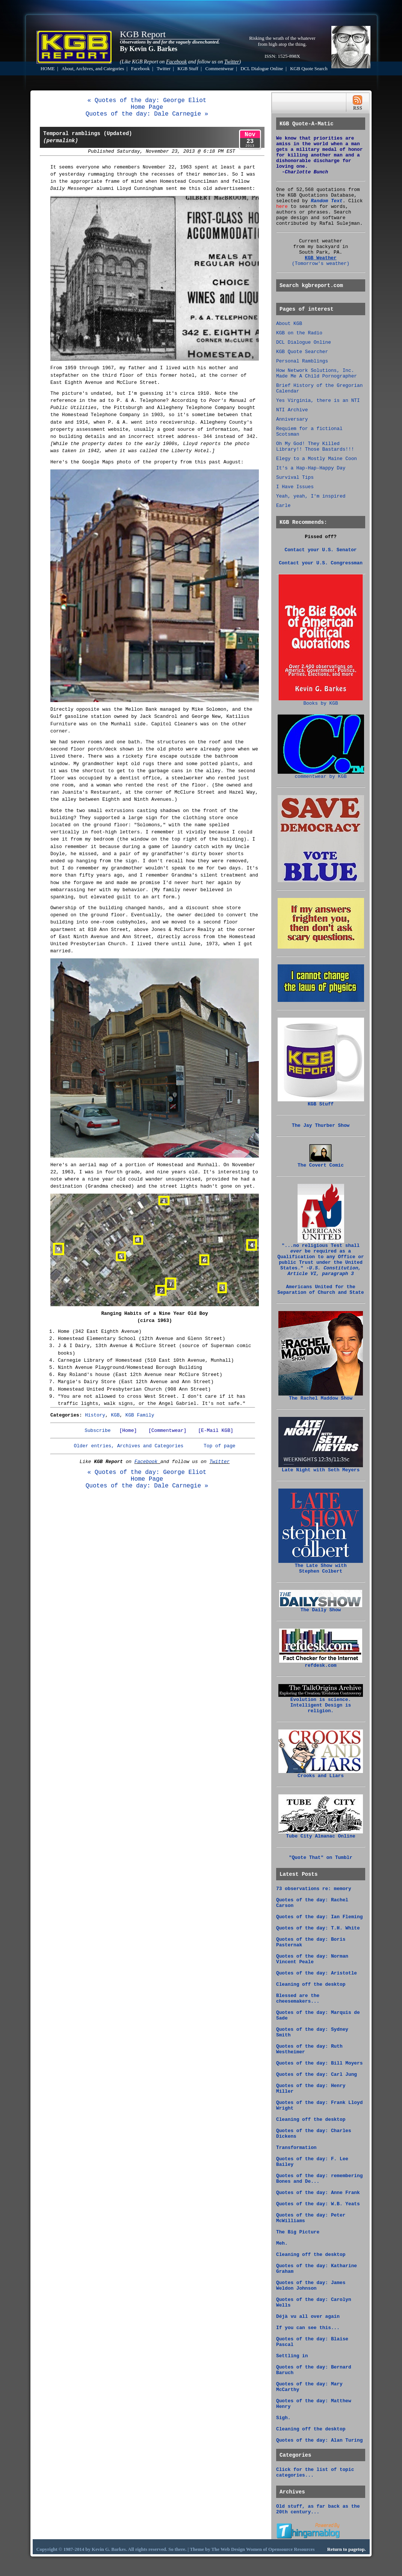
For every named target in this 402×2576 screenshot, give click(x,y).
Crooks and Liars (320, 1774)
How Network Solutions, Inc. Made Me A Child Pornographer (316, 373)
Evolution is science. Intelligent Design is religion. (320, 1703)
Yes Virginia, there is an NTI (318, 400)
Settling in (292, 2356)
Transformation (296, 2147)
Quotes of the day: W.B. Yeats (318, 2204)
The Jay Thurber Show (321, 1125)
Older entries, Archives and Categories (128, 1446)
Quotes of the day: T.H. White (318, 1928)
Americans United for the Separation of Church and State (320, 1289)
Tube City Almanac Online (320, 1834)
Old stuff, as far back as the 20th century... (318, 2509)
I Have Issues (295, 487)
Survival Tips (295, 477)
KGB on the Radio (299, 333)
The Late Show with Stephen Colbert (320, 1566)
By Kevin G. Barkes (148, 49)
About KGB (289, 323)
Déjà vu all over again (308, 2316)
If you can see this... (308, 2328)
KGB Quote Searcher (302, 352)
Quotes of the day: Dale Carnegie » (147, 114)
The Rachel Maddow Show (320, 1396)
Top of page (219, 1446)
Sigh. (283, 2418)
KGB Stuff (187, 68)
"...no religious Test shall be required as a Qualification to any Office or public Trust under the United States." (320, 1258)
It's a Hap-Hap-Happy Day (310, 468)
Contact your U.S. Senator (321, 550)
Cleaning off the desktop (310, 1984)
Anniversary (292, 419)
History (95, 1415)
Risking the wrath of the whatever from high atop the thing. (282, 41)
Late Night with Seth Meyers (320, 1468)
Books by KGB (320, 701)
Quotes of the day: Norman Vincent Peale (312, 1959)
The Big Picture (297, 2232)
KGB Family (139, 1415)
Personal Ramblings (302, 361)
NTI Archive (292, 410)
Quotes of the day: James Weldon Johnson (310, 2285)
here (282, 206)
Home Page (147, 107)
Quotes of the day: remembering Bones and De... (319, 2178)
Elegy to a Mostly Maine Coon (316, 459)
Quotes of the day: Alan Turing (319, 2440)
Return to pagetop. (346, 2549)
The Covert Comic (321, 1163)
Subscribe (97, 1430)
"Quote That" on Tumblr (320, 1857)
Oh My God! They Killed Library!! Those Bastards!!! (315, 446)
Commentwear (219, 68)
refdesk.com (320, 1663)
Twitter (164, 68)
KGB (115, 1415)
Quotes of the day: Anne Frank (318, 2193)
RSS (357, 102)
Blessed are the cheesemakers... (297, 1998)
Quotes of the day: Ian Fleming (319, 1917)
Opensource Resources (291, 2549)
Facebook (140, 68)
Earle (283, 505)
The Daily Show (320, 1608)
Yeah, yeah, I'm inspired (310, 496)
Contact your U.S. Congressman (321, 563)
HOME (48, 68)
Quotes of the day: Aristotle (316, 1973)
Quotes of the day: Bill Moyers (319, 2063)
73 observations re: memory (313, 1889)
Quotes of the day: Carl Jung (316, 2074)
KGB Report (143, 34)
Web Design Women (241, 2549)
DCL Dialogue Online (261, 68)
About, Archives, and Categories (93, 68)
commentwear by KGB (321, 774)
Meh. (282, 2243)
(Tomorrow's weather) (321, 263)
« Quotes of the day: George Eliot (147, 100)
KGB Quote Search (309, 68)
